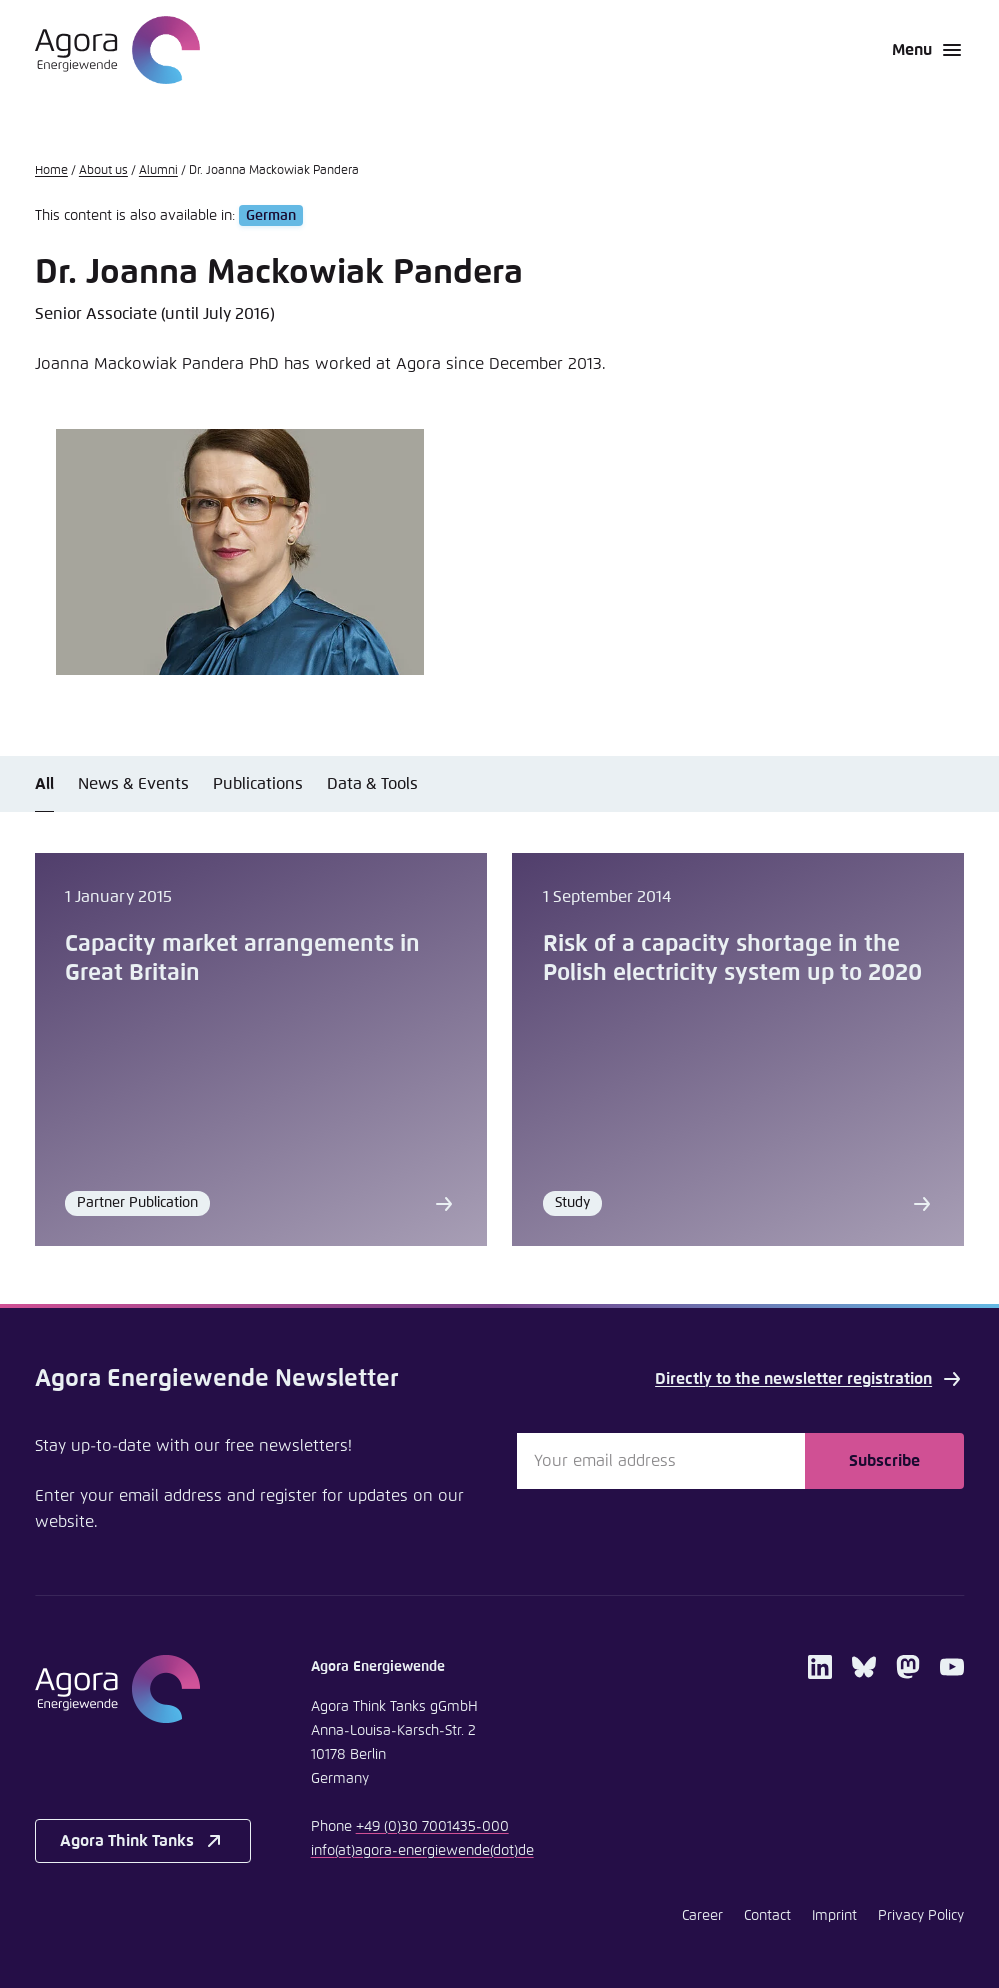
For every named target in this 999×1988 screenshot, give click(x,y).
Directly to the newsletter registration (809, 1379)
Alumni (158, 171)
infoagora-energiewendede (422, 1851)
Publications (258, 784)
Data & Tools (372, 784)
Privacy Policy (921, 1916)
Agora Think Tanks (143, 1841)
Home (51, 171)
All (44, 784)
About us (103, 171)
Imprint (834, 1916)
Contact (767, 1916)
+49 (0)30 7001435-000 (432, 1827)
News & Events (133, 784)
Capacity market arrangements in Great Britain (242, 959)
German (271, 216)
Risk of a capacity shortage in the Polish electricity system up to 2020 (732, 959)
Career (702, 1916)
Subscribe (884, 1461)
